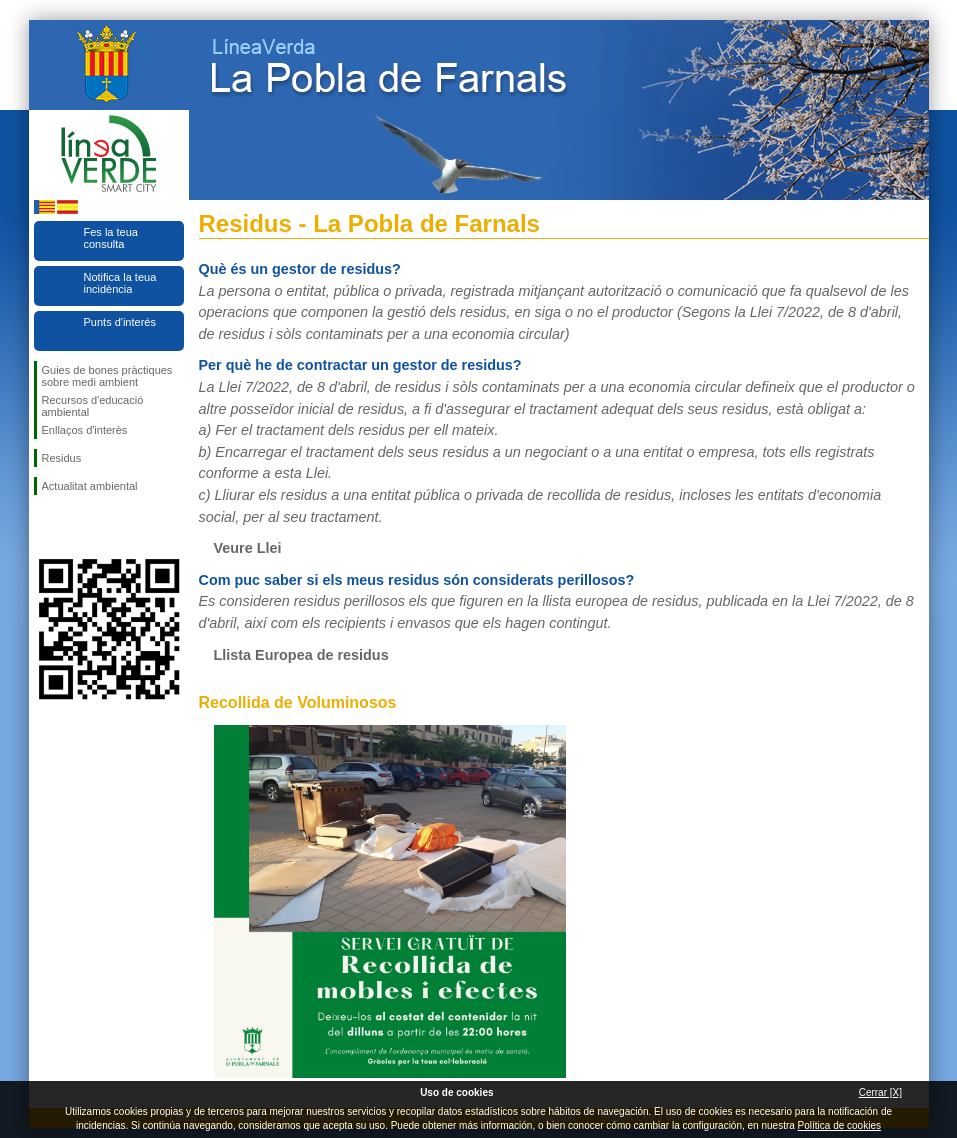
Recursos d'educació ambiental (93, 406)
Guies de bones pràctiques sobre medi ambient (107, 376)
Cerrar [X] (880, 1092)
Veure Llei (248, 548)
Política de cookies (839, 1125)
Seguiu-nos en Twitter (79, 527)
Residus (62, 458)
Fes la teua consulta (111, 238)
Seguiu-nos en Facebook (46, 527)
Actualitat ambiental (90, 486)
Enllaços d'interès (85, 430)
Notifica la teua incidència (120, 283)
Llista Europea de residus (301, 655)
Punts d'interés (120, 322)
